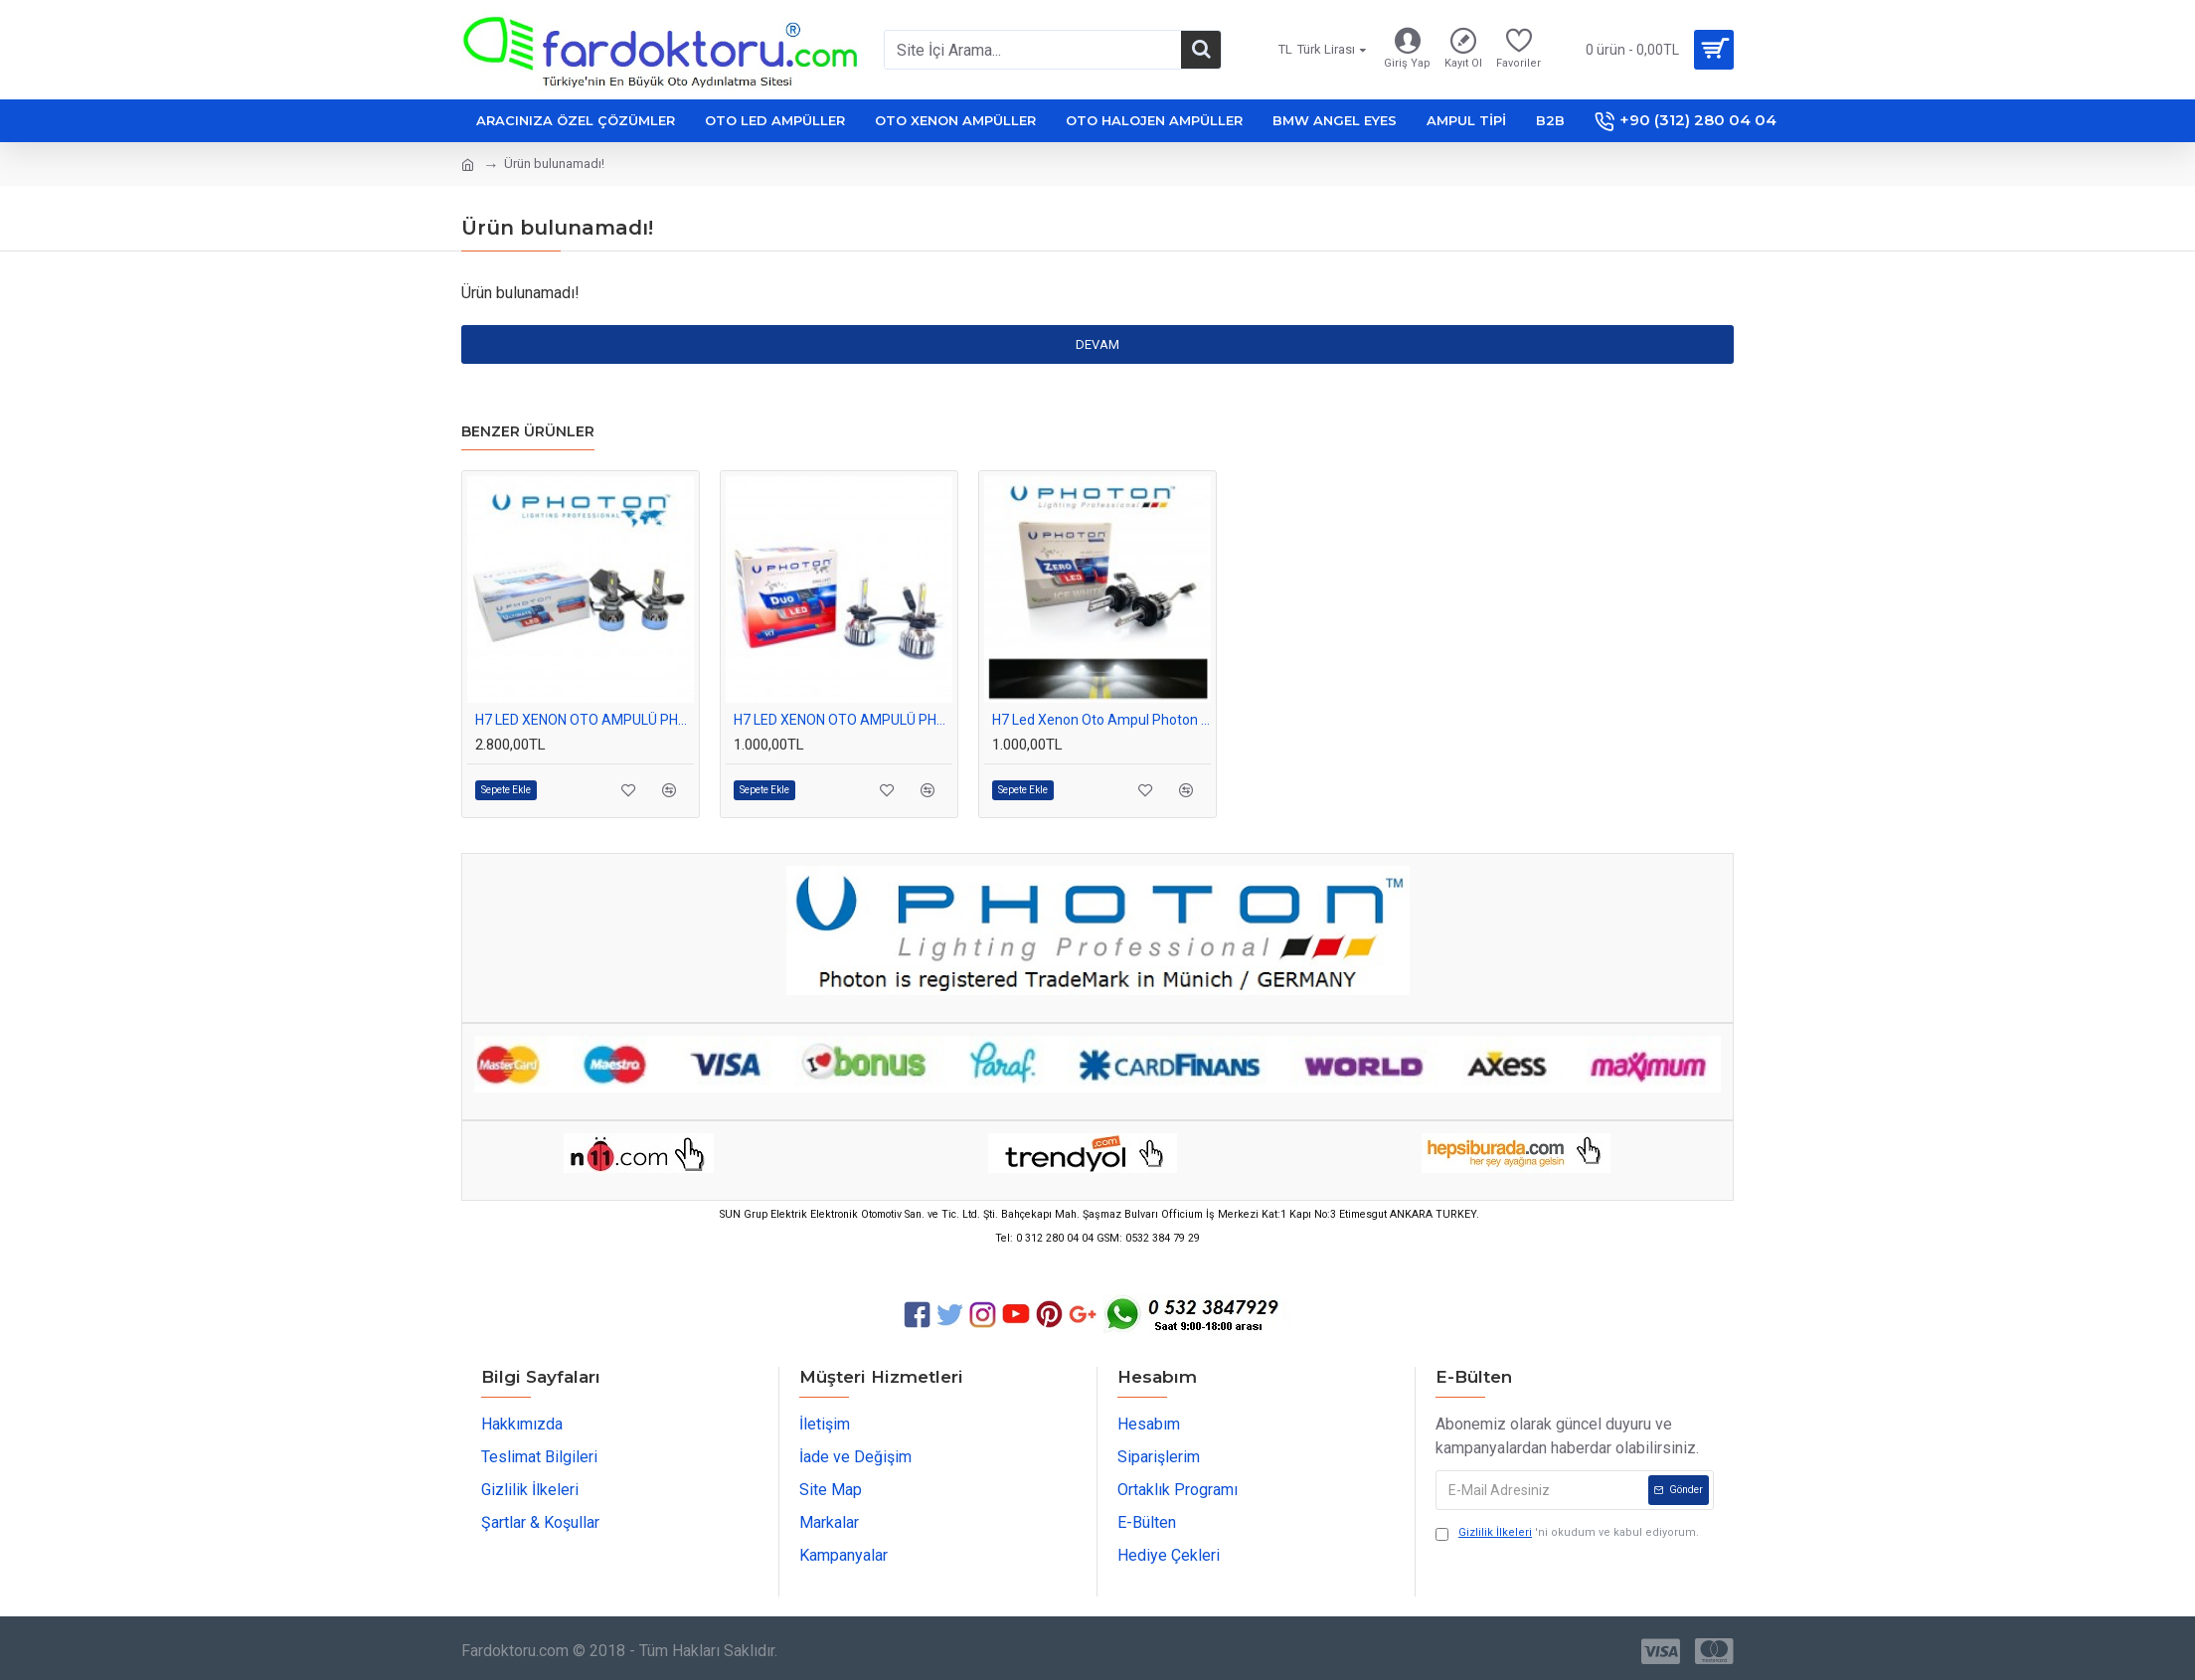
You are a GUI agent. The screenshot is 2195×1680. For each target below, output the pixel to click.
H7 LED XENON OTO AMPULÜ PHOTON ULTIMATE (584, 720)
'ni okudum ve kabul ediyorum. (1567, 1533)
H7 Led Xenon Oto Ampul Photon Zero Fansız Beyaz (1101, 720)
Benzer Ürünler (527, 431)
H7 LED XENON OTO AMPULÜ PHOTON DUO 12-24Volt (843, 720)
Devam (1097, 344)
